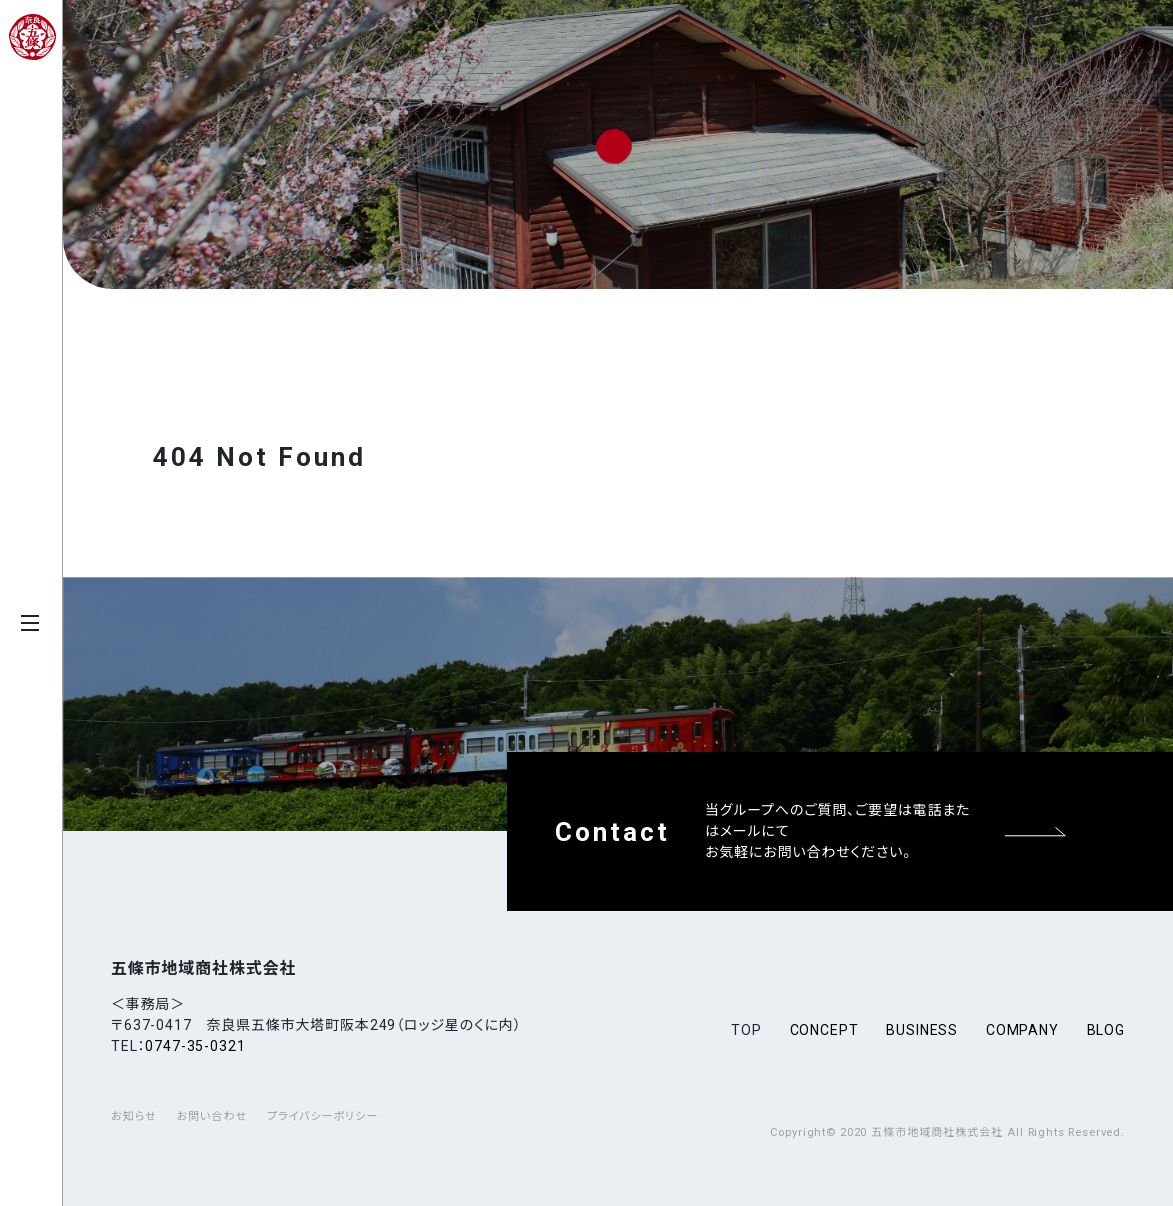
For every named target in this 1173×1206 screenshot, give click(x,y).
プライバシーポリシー (322, 1116)
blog (1106, 1030)
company (1022, 1030)
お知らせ (134, 1116)
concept (824, 1030)
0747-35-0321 (195, 1046)
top (746, 1030)
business (922, 1030)
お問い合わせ (211, 1116)
